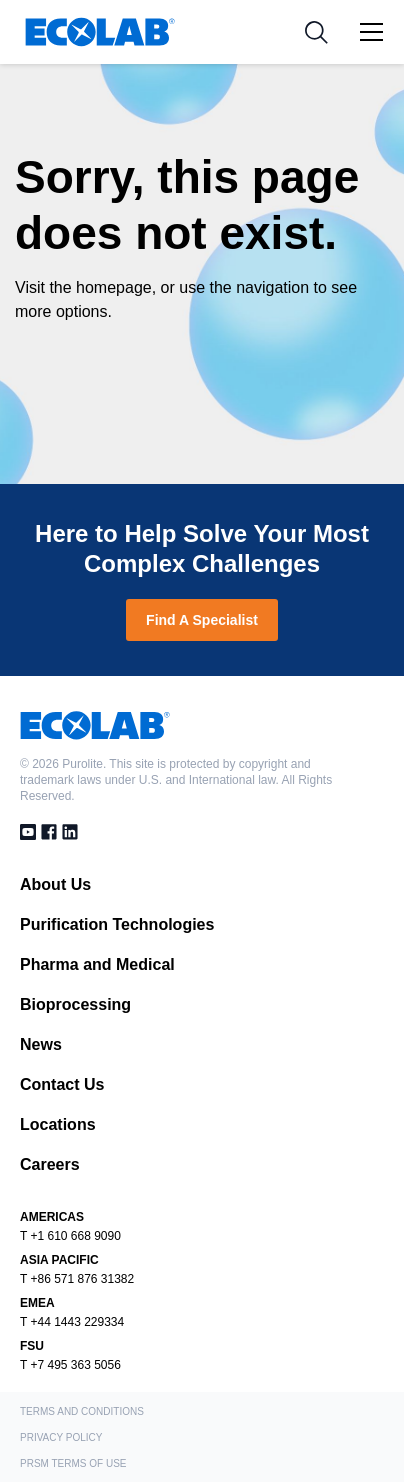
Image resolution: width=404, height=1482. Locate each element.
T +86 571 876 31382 (77, 1279)
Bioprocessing (75, 1004)
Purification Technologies (117, 924)
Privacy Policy (61, 1437)
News (41, 1044)
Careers (50, 1164)
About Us (55, 884)
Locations (58, 1124)
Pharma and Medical (97, 964)
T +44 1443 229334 (72, 1322)
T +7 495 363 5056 (70, 1365)
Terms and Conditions (82, 1411)
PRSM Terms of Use (73, 1463)
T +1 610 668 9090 (70, 1236)
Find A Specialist (202, 620)
